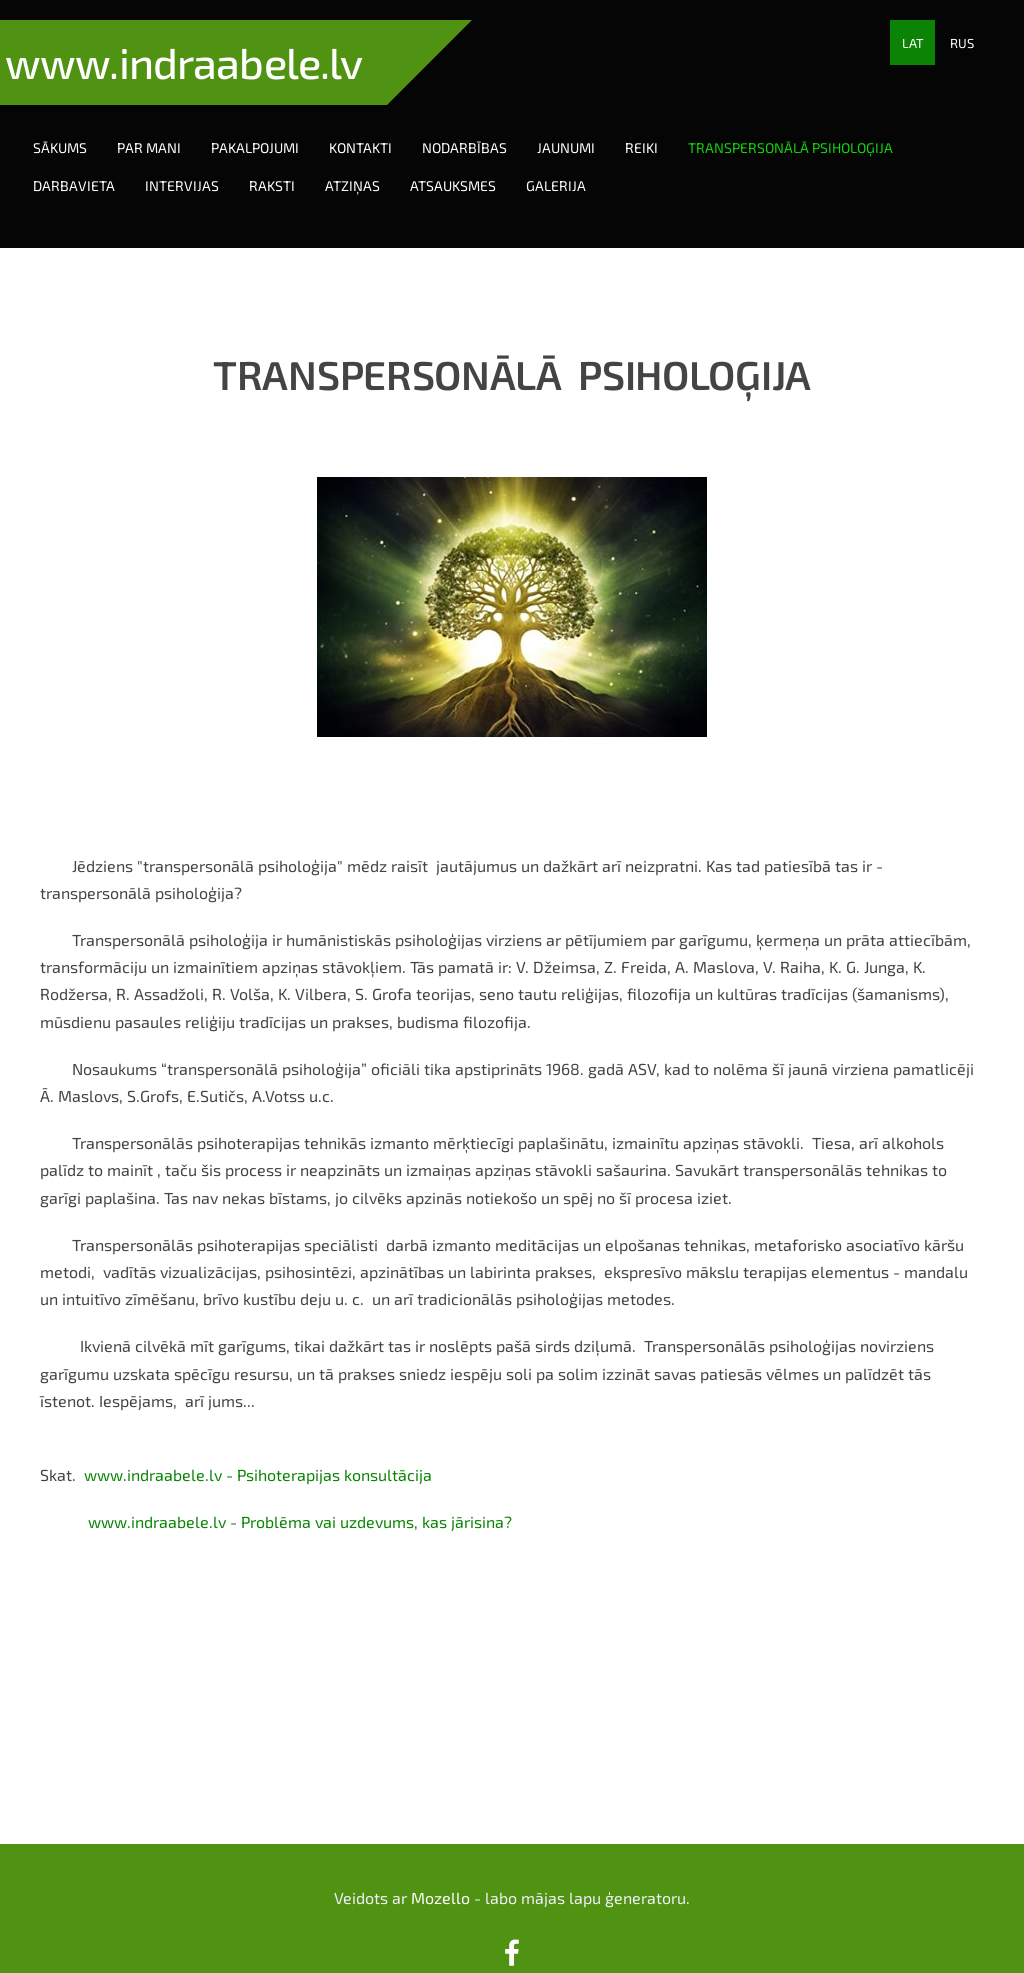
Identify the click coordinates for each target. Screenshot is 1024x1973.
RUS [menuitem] (962, 43)
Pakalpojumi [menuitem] (275, 127)
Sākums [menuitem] (80, 127)
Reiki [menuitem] (661, 127)
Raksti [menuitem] (292, 165)
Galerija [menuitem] (576, 165)
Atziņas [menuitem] (372, 165)
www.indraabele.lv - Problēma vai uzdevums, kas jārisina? (300, 1481)
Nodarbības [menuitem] (484, 127)
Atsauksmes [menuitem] (473, 165)
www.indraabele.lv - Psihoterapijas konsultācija (258, 1434)
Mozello (440, 1857)
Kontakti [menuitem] (380, 127)
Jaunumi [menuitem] (586, 127)
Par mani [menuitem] (169, 127)
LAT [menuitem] (913, 43)
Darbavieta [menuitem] (94, 165)
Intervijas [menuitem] (202, 165)
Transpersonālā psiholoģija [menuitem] (810, 127)
